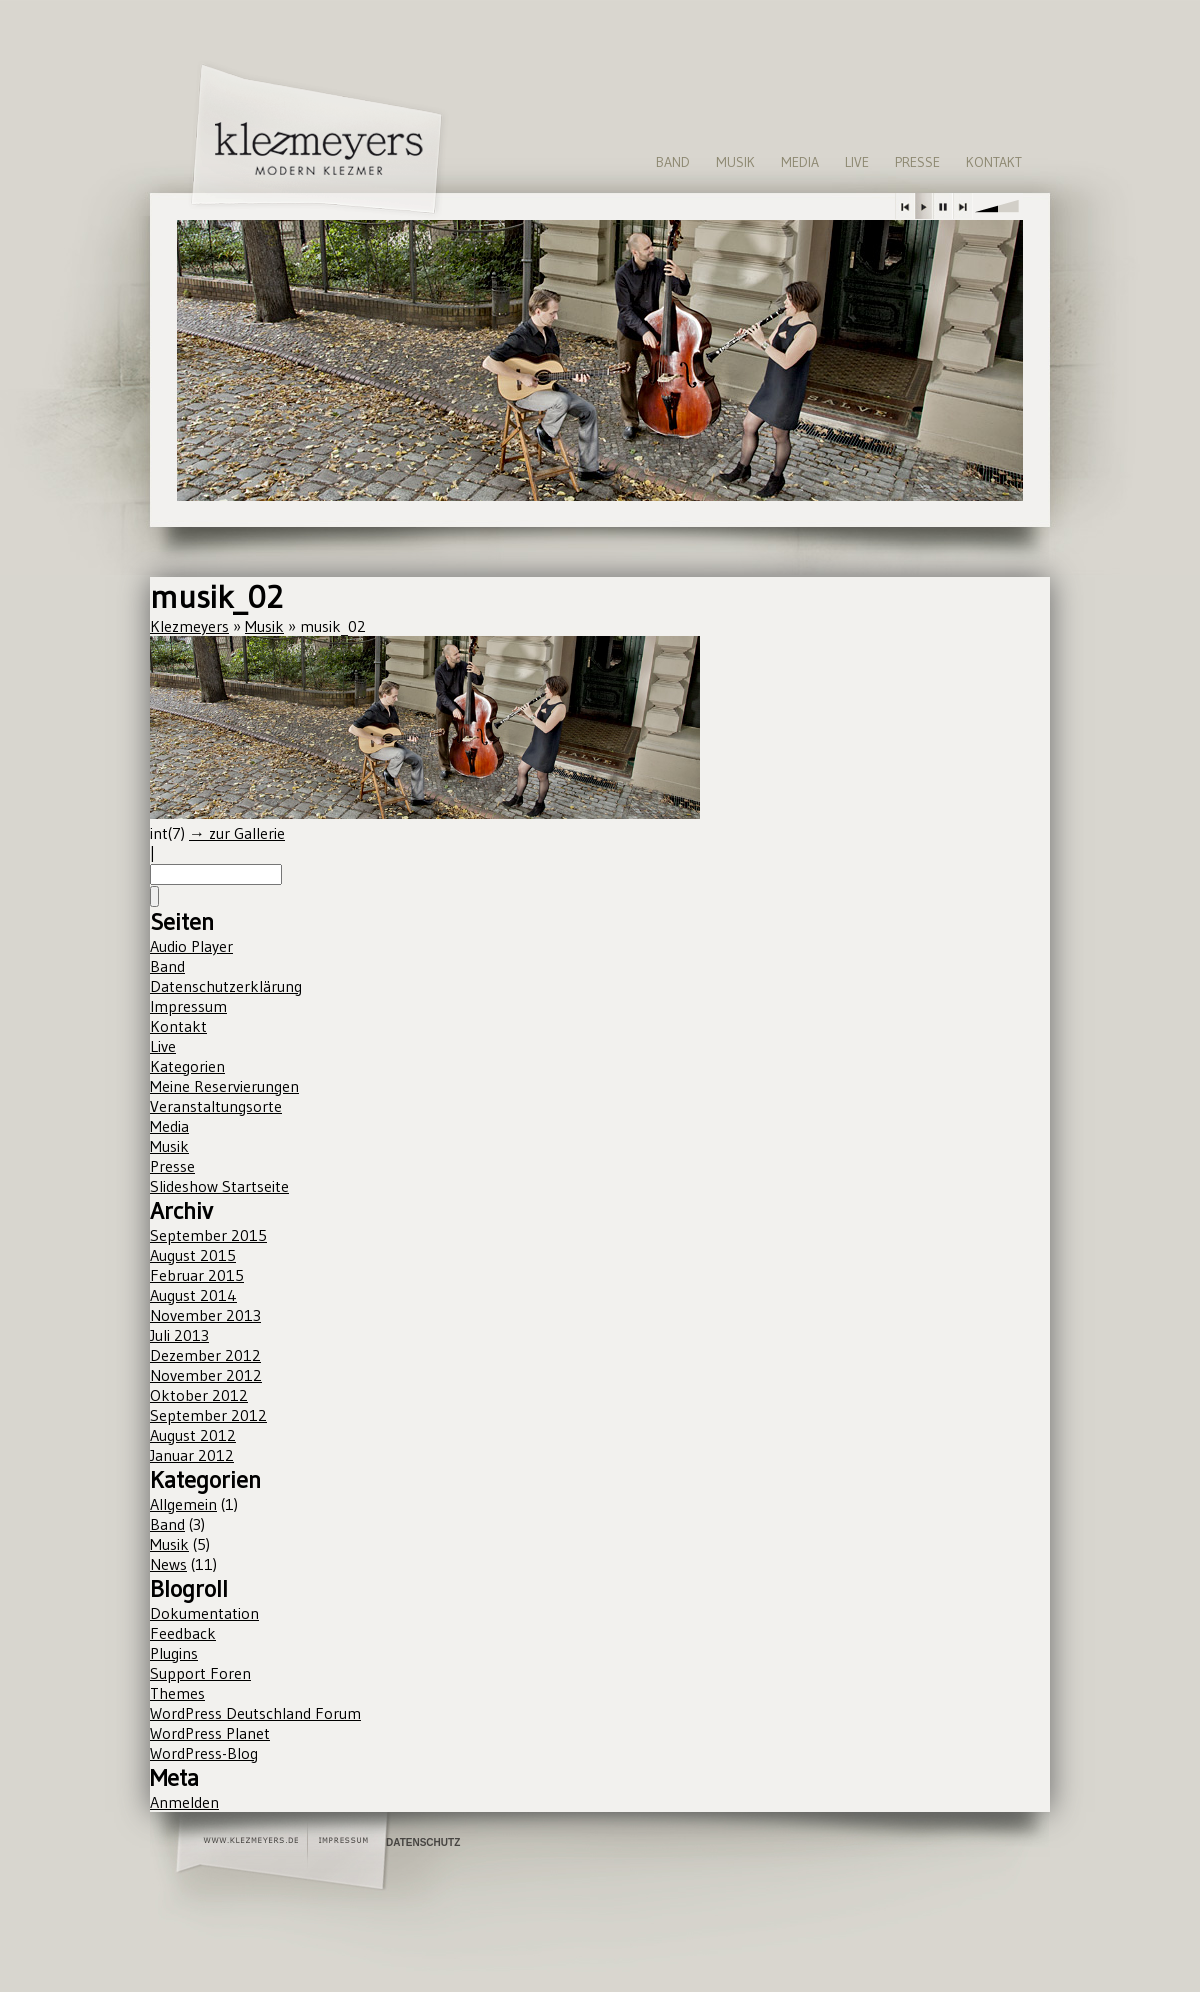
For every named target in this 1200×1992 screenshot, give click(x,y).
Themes (177, 1693)
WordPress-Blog (204, 1753)
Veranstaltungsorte (216, 1106)
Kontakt (994, 162)
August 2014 (193, 1295)
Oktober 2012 (199, 1395)
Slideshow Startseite (219, 1186)
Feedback (183, 1633)
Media (800, 162)
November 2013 (205, 1315)
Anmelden (184, 1802)
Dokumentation (204, 1613)
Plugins (174, 1653)
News (168, 1564)
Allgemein (183, 1504)
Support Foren (200, 1673)
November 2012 (206, 1375)
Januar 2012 (192, 1455)
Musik (735, 162)
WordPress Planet (210, 1733)
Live (857, 162)
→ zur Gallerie (237, 833)
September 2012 (208, 1415)
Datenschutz (423, 1842)
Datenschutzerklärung (226, 986)
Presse (917, 162)
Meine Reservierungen (224, 1086)
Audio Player (191, 946)
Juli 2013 (179, 1335)
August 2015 (193, 1255)
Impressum (188, 1006)
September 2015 (208, 1235)
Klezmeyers (189, 626)
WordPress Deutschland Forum (255, 1713)
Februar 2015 (197, 1275)
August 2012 (193, 1435)
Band (673, 162)
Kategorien (187, 1066)
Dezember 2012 (205, 1355)
